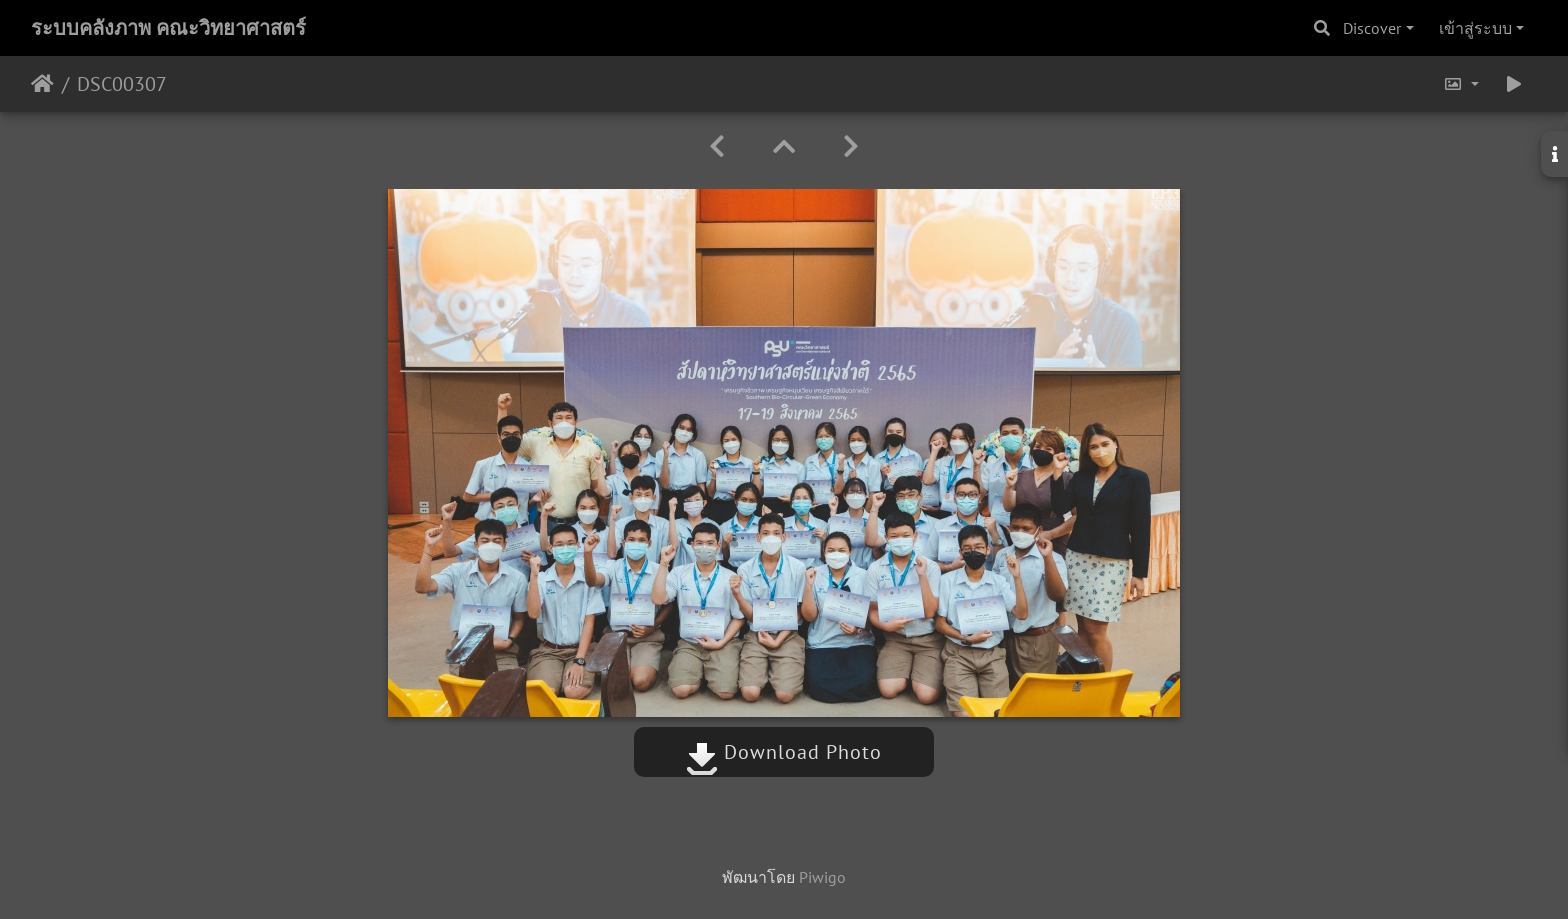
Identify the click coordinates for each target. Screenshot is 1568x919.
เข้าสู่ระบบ (1475, 28)
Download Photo (784, 752)
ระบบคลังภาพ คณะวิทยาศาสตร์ (168, 28)
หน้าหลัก (42, 84)
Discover (1372, 28)
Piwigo (822, 877)
